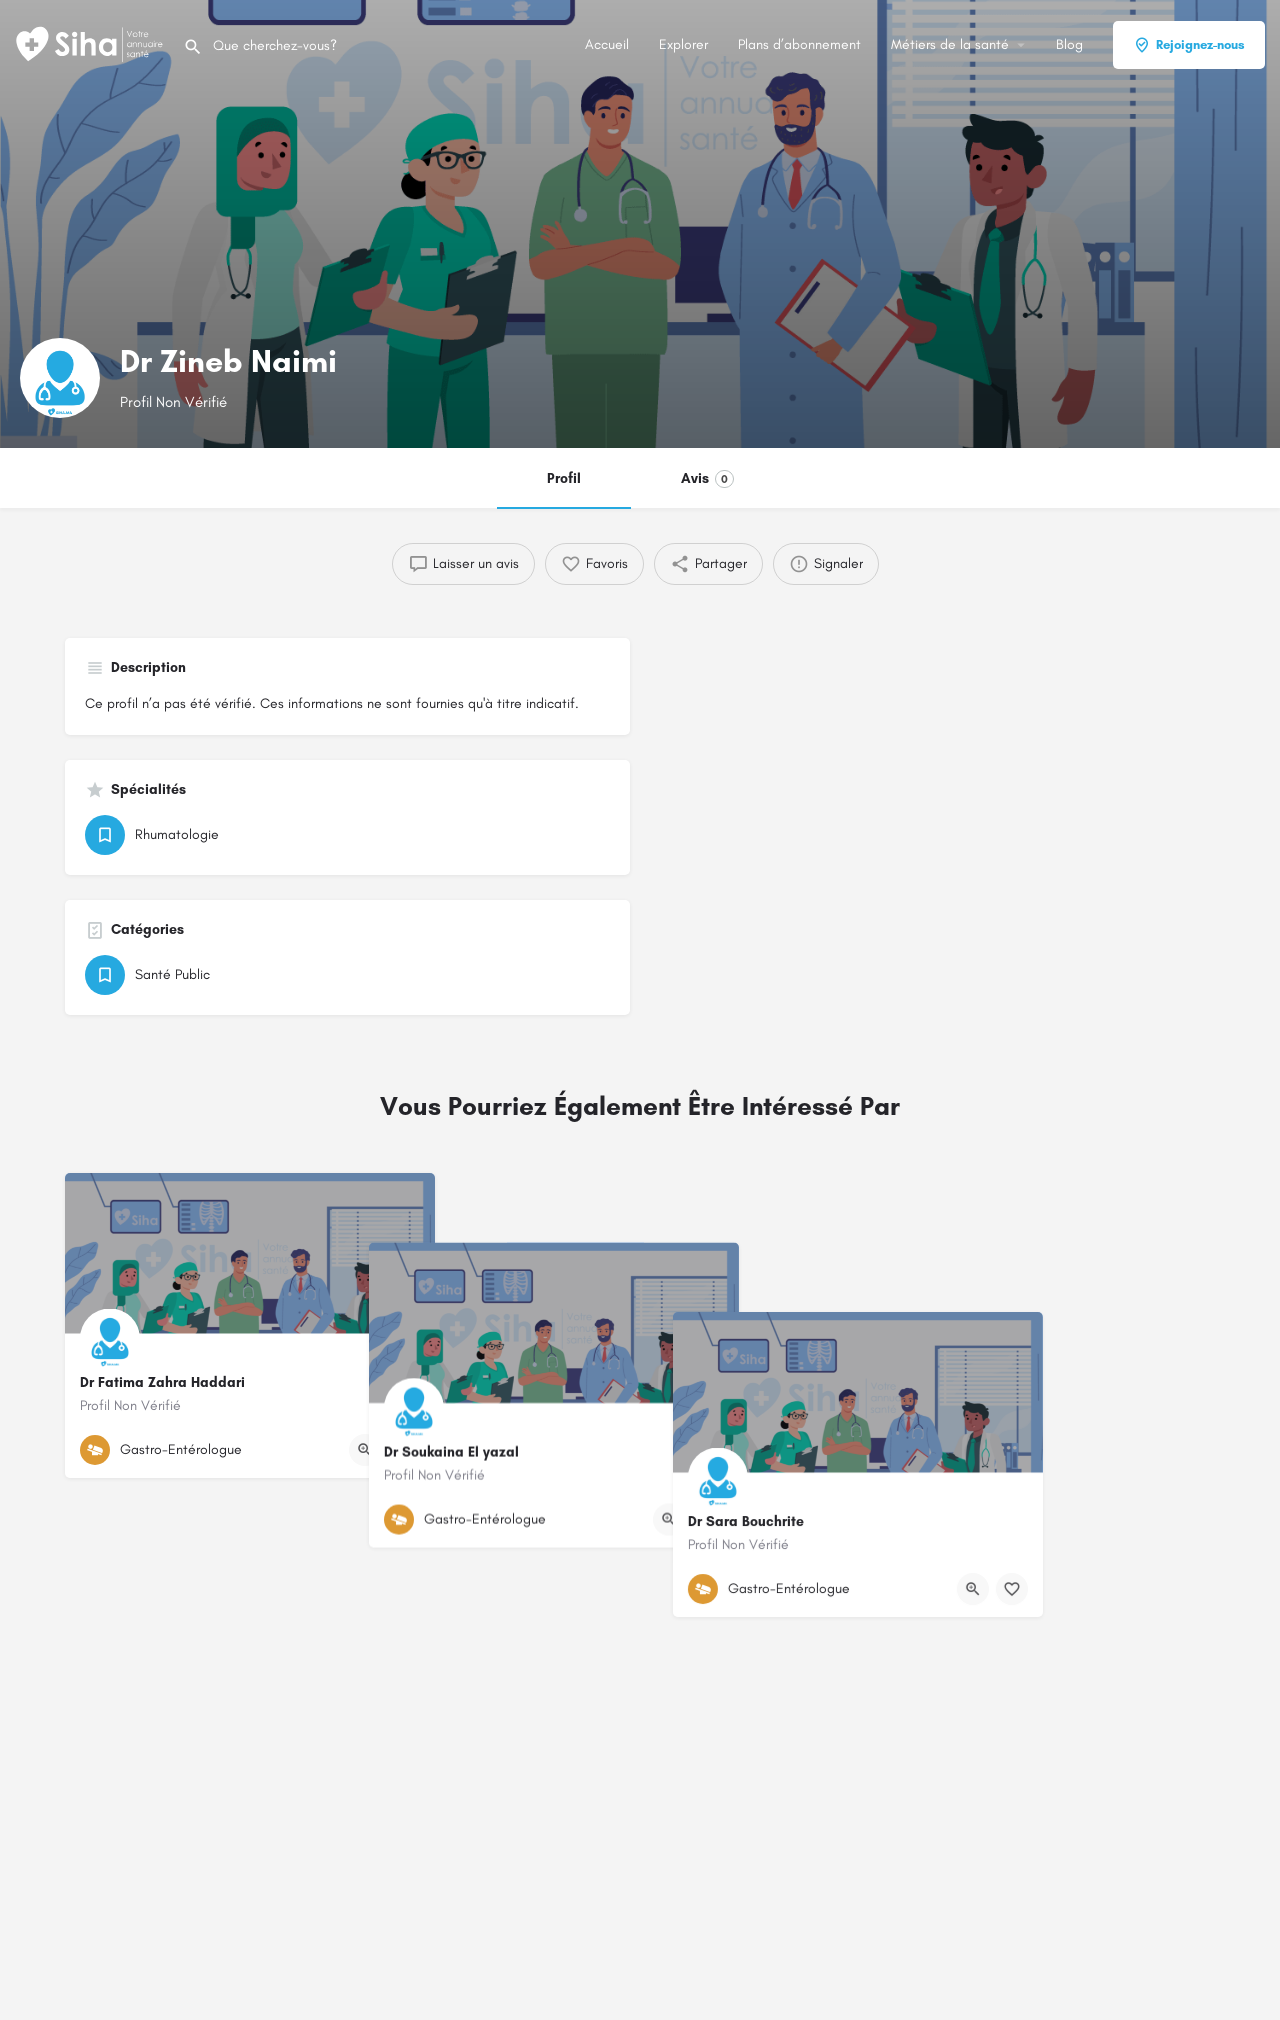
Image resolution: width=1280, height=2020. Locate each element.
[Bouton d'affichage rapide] (365, 1450)
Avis (707, 479)
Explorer (683, 44)
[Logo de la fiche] (60, 378)
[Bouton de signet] (404, 1450)
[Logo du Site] (91, 43)
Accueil (607, 44)
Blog (1069, 44)
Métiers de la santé (950, 44)
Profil (564, 478)
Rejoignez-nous (1189, 45)
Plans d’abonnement (799, 44)
